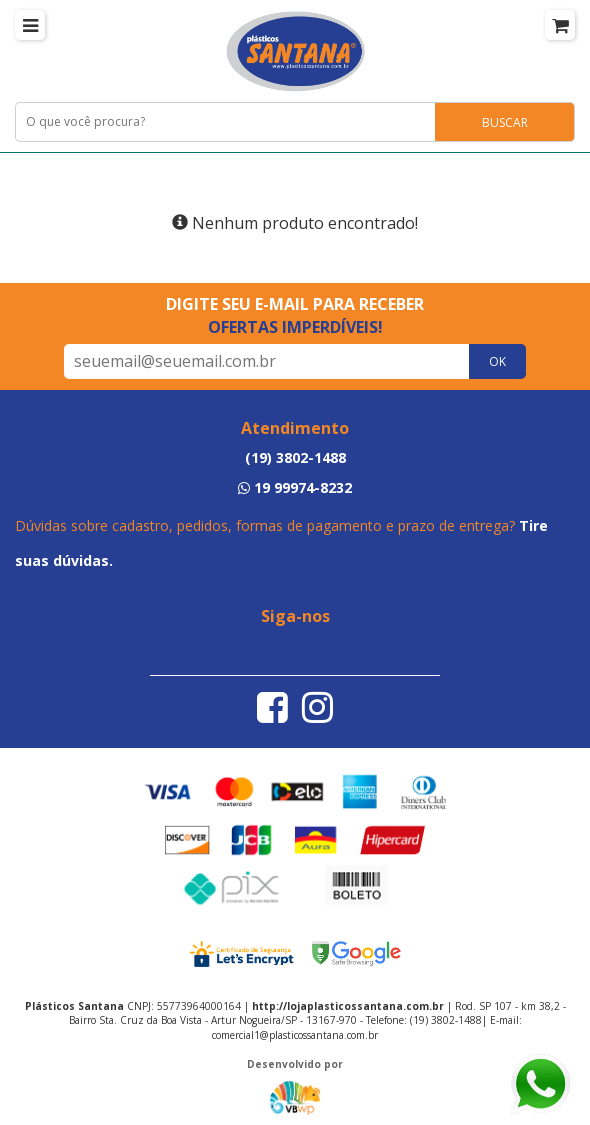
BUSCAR (505, 122)
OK (497, 361)
